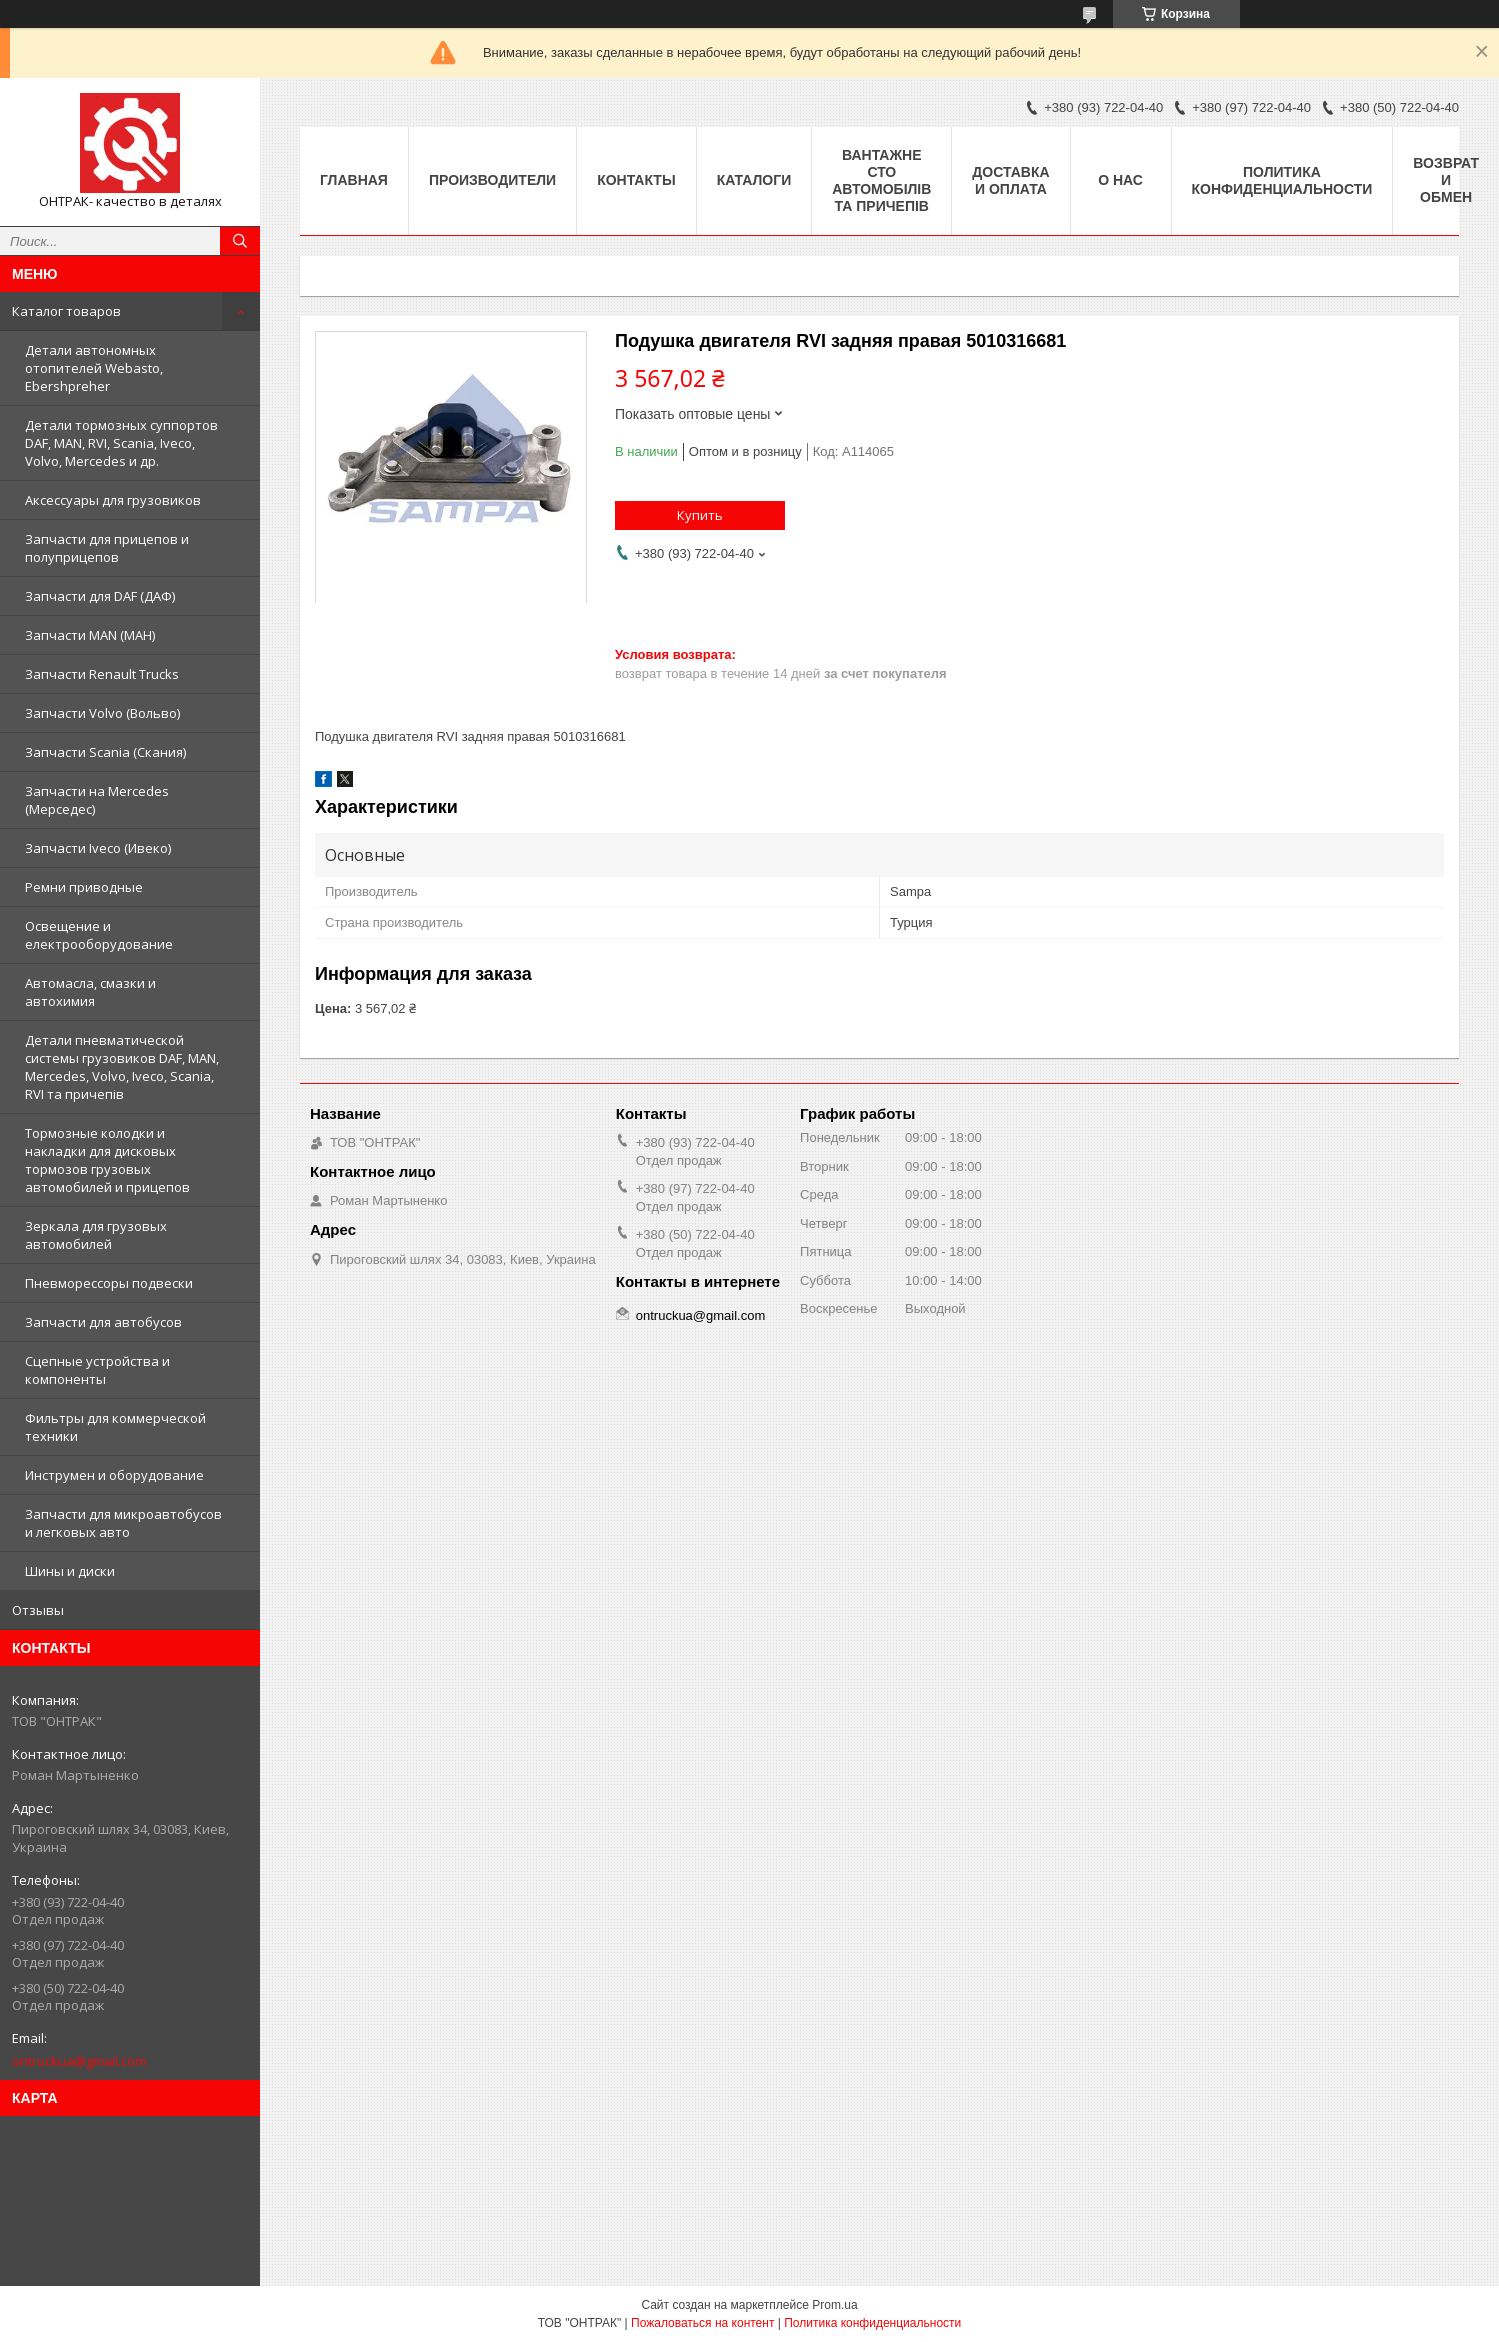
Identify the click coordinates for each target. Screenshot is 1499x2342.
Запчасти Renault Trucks (102, 674)
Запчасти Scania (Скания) (105, 752)
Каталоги (754, 180)
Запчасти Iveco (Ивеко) (98, 848)
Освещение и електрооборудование (99, 935)
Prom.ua (834, 2305)
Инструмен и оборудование (114, 1475)
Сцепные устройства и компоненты (97, 1370)
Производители (492, 180)
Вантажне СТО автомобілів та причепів (881, 180)
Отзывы (38, 1610)
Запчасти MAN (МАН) (90, 635)
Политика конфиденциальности (1282, 180)
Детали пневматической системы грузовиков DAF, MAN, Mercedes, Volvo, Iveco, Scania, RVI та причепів (122, 1067)
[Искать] (240, 241)
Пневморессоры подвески (109, 1283)
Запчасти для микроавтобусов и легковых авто (123, 1523)
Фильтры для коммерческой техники (115, 1427)
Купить (700, 515)
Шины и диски (70, 1571)
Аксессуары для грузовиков (113, 500)
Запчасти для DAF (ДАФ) (100, 596)
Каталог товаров (66, 311)
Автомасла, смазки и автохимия (90, 992)
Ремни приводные (84, 887)
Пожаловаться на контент (702, 2323)
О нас (1120, 180)
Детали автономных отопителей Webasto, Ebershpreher (94, 368)
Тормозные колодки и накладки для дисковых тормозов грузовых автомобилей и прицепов (107, 1160)
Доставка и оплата (1010, 180)
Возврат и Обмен (1446, 180)
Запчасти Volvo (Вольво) (102, 713)
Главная (354, 180)
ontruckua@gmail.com (79, 2061)
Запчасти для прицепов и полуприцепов (107, 548)
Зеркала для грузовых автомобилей (96, 1235)
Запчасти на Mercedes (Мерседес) (97, 800)
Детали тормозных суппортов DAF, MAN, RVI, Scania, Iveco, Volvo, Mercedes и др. (121, 443)
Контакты (636, 180)
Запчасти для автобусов (103, 1322)
